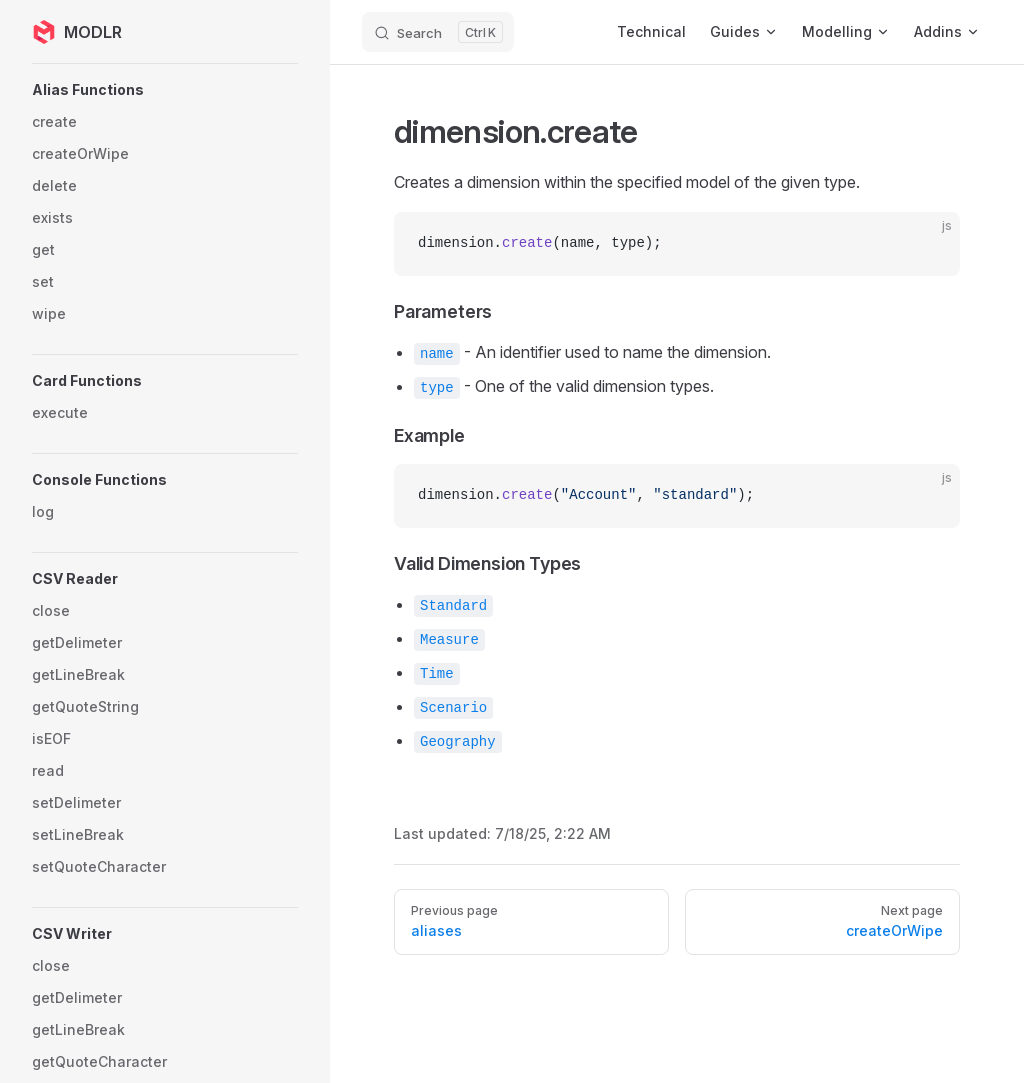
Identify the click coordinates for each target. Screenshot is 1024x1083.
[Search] (438, 32)
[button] (165, 90)
